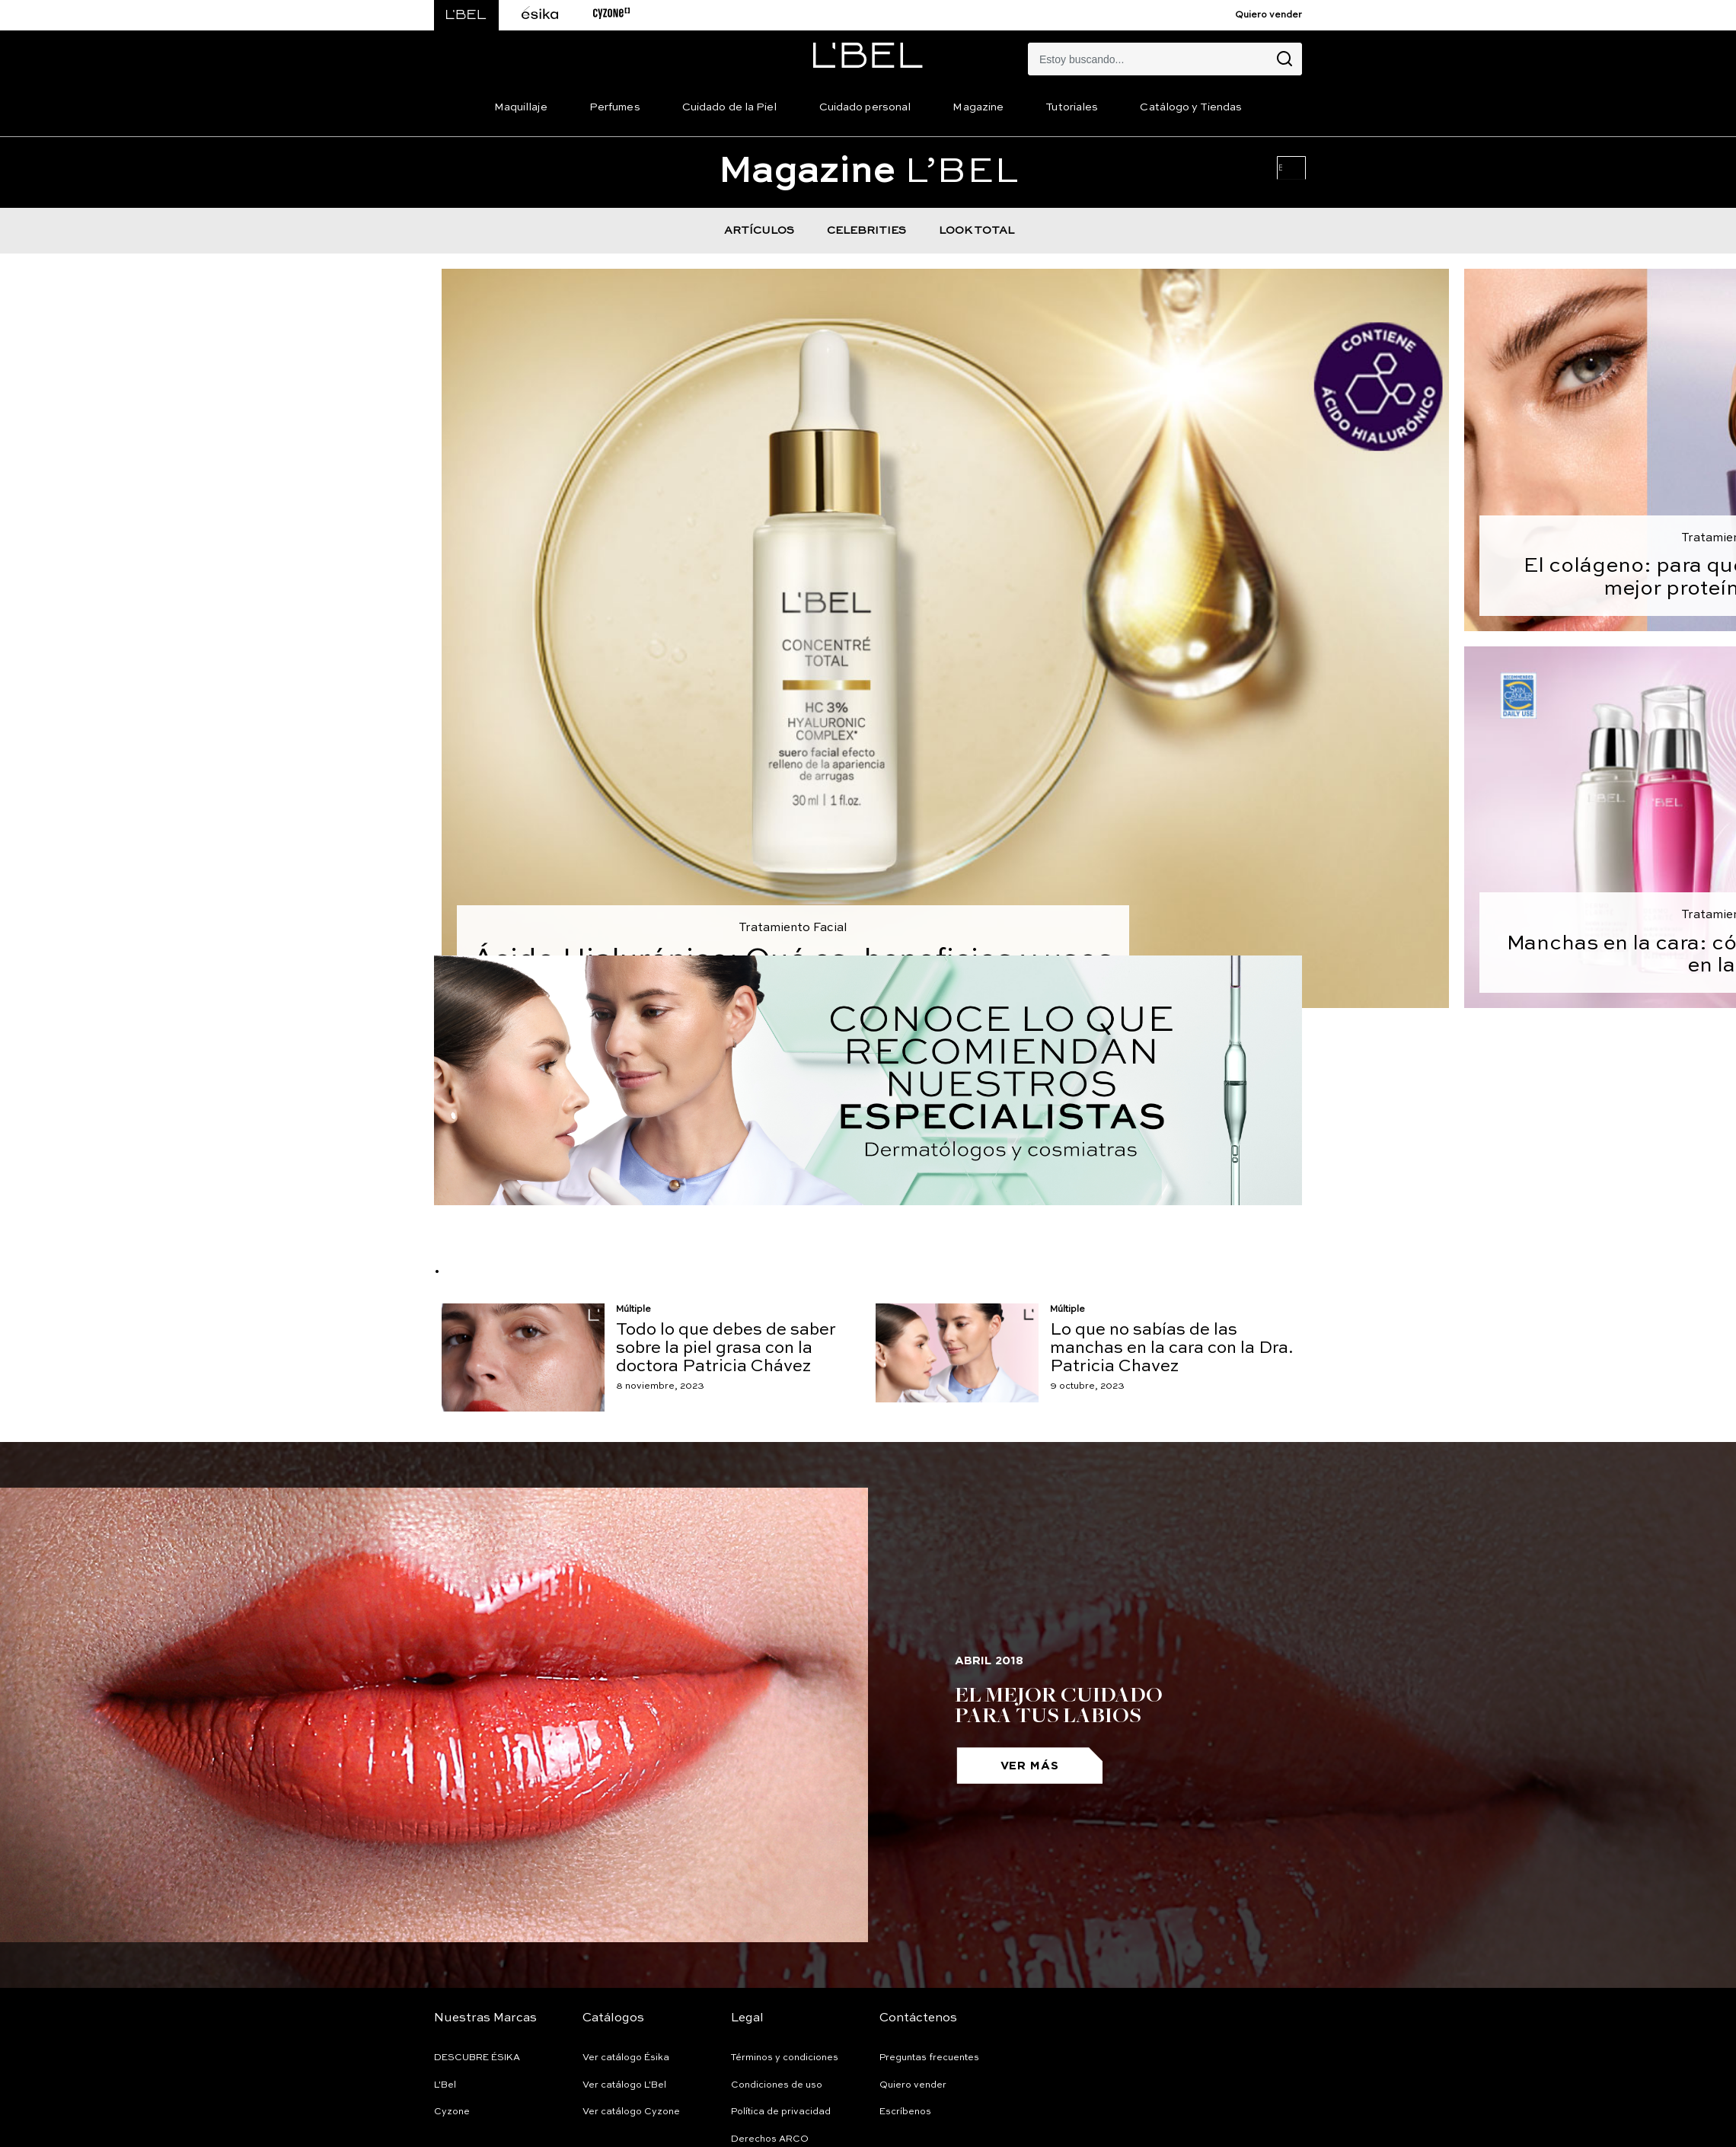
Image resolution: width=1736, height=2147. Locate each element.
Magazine (978, 107)
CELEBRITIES (866, 230)
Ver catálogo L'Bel (624, 2085)
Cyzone (452, 2112)
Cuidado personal (865, 107)
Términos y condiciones (784, 2057)
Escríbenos (905, 2112)
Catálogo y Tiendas (1191, 107)
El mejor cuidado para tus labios (1059, 1704)
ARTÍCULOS (759, 230)
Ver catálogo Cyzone (631, 2112)
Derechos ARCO (770, 2139)
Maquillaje (520, 107)
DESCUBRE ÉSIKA (477, 2057)
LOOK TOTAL (976, 230)
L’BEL (868, 172)
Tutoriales (1071, 107)
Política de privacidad (781, 2112)
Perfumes (614, 107)
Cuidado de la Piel (729, 107)
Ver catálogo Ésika (625, 2057)
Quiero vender (1268, 15)
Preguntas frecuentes (929, 2057)
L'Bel (445, 2085)
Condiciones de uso (776, 2085)
